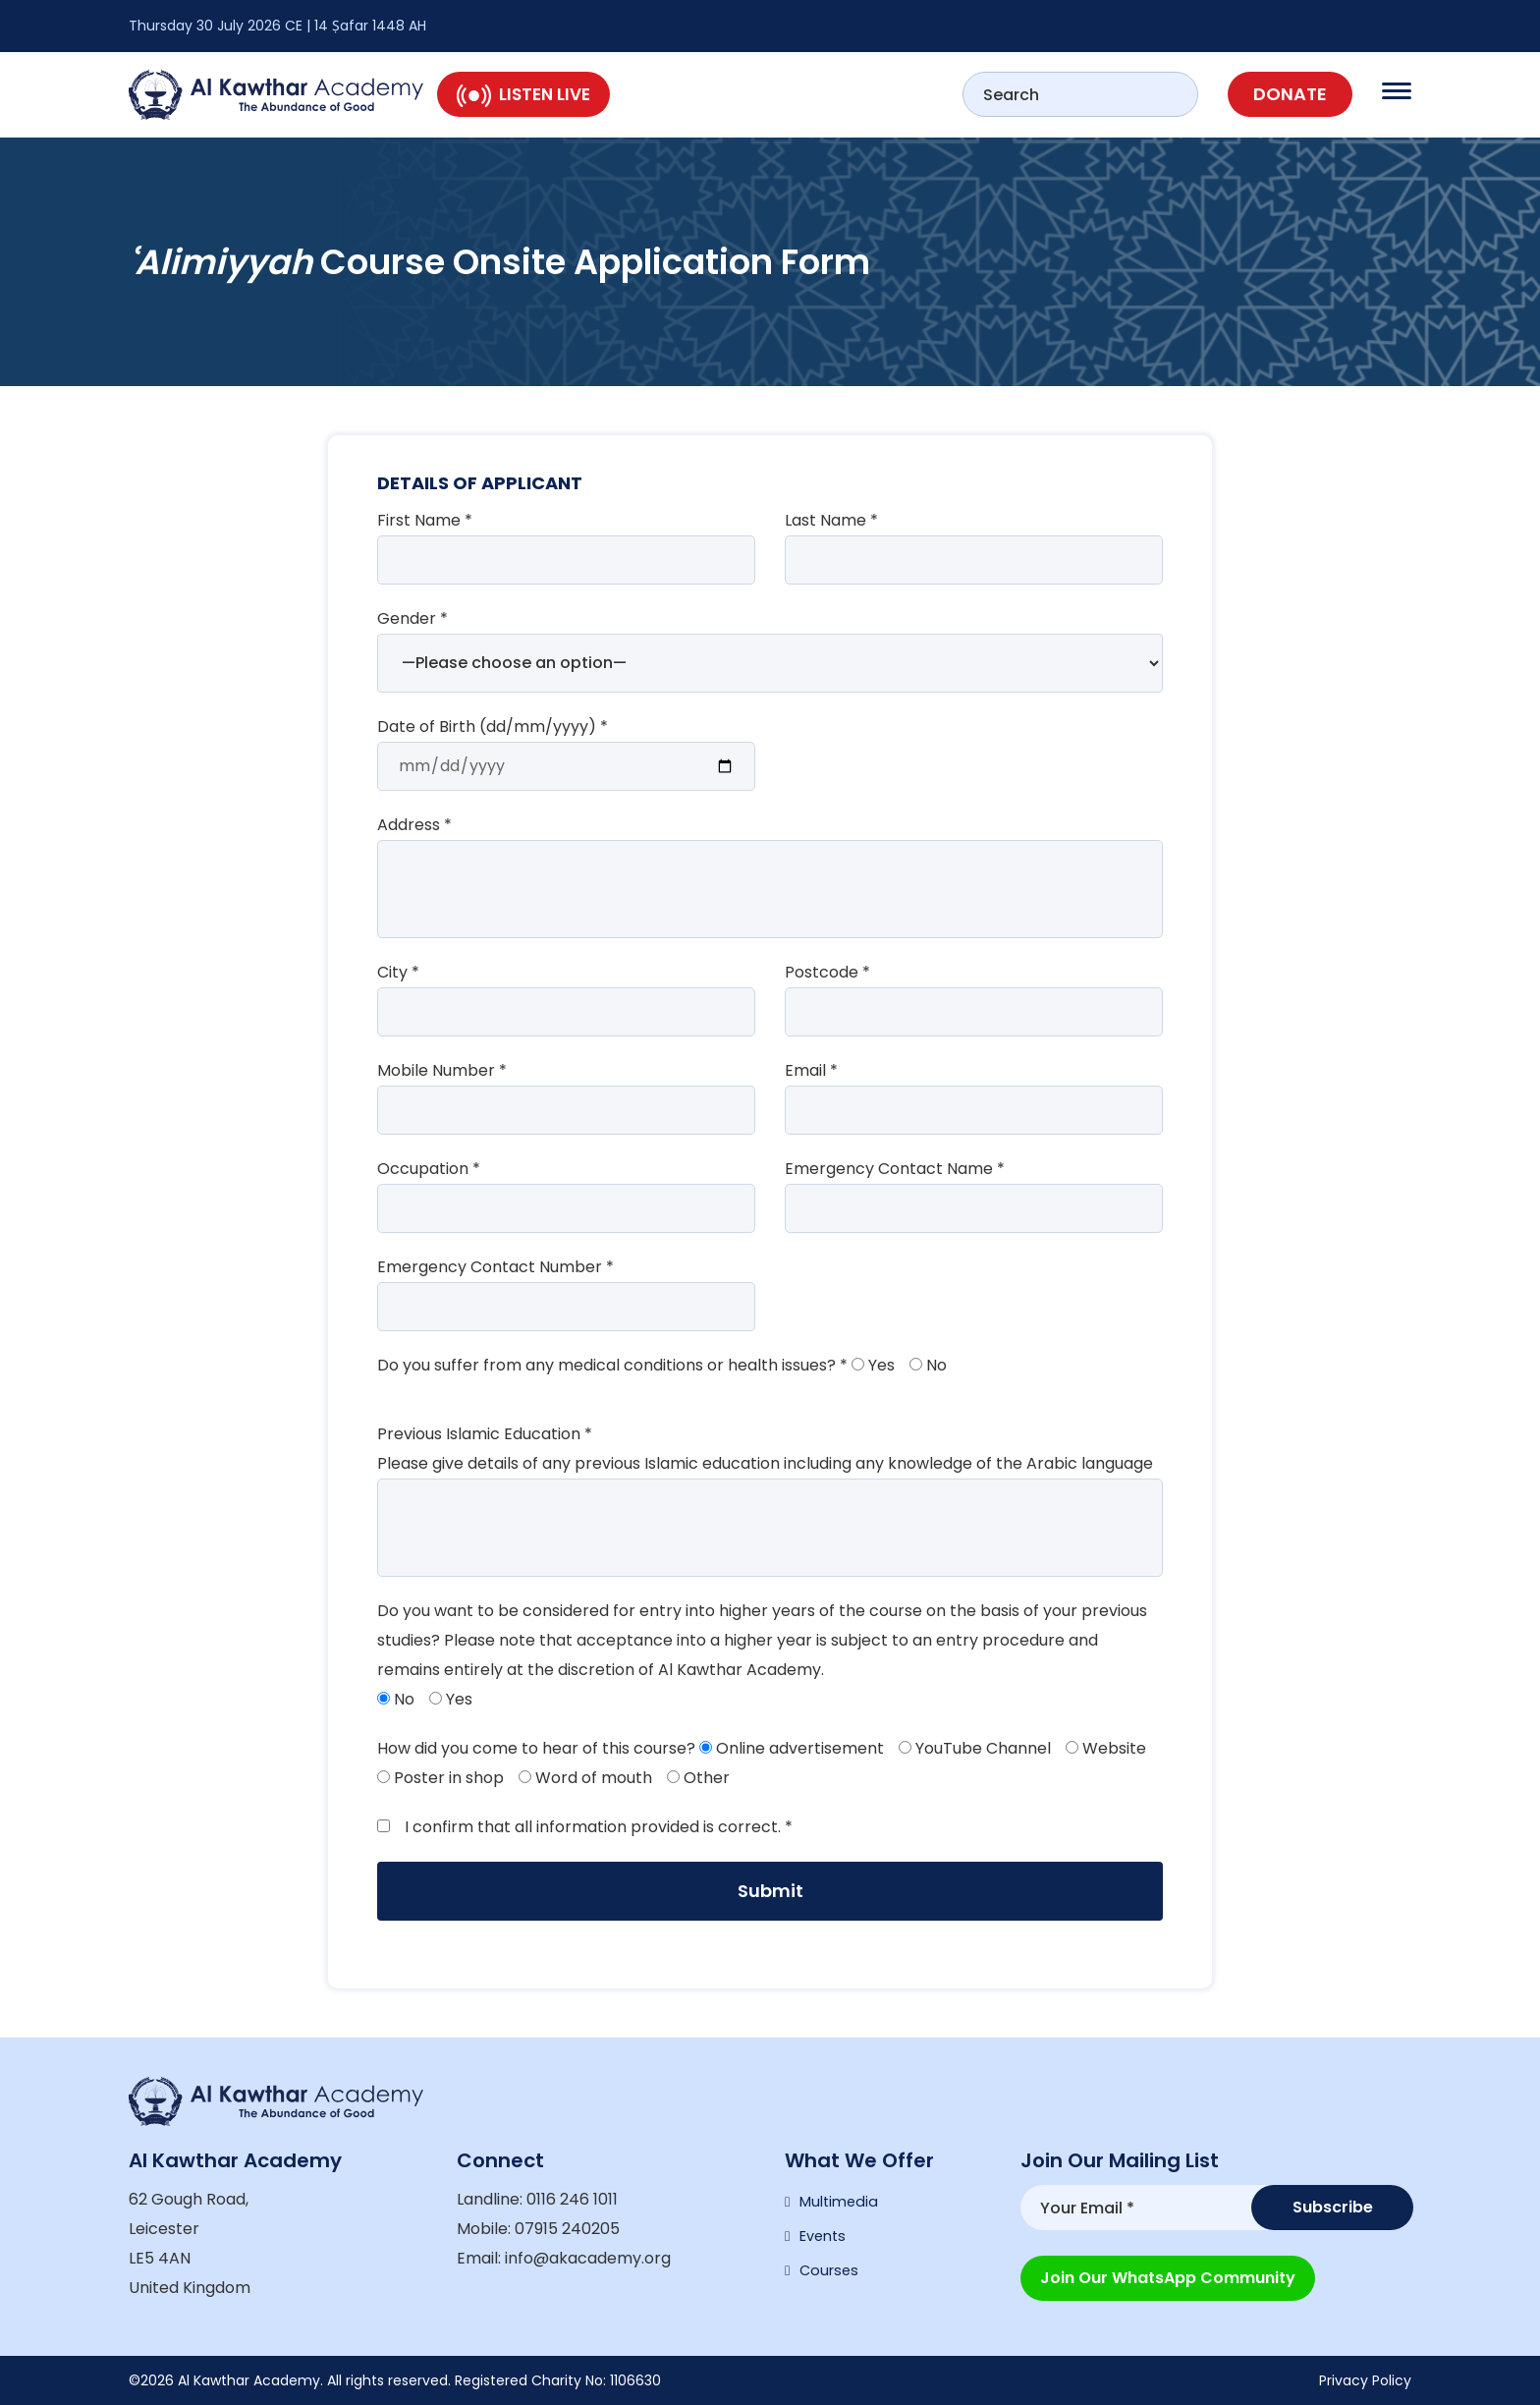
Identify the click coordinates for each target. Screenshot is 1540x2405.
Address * (414, 824)
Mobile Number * (442, 1070)
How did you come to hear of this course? (536, 1748)
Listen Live (523, 94)
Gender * (412, 618)
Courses (830, 2282)
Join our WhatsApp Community (1167, 2270)
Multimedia (841, 2204)
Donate (1290, 94)
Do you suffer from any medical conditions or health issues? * (612, 1365)
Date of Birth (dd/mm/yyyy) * (492, 726)
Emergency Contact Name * (895, 1168)
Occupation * (428, 1168)
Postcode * (827, 972)
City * (398, 972)
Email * (811, 1070)
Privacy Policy (1365, 2380)
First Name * (424, 520)
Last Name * (831, 520)
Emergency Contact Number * (495, 1267)
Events (825, 2243)
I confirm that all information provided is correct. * (585, 1827)
